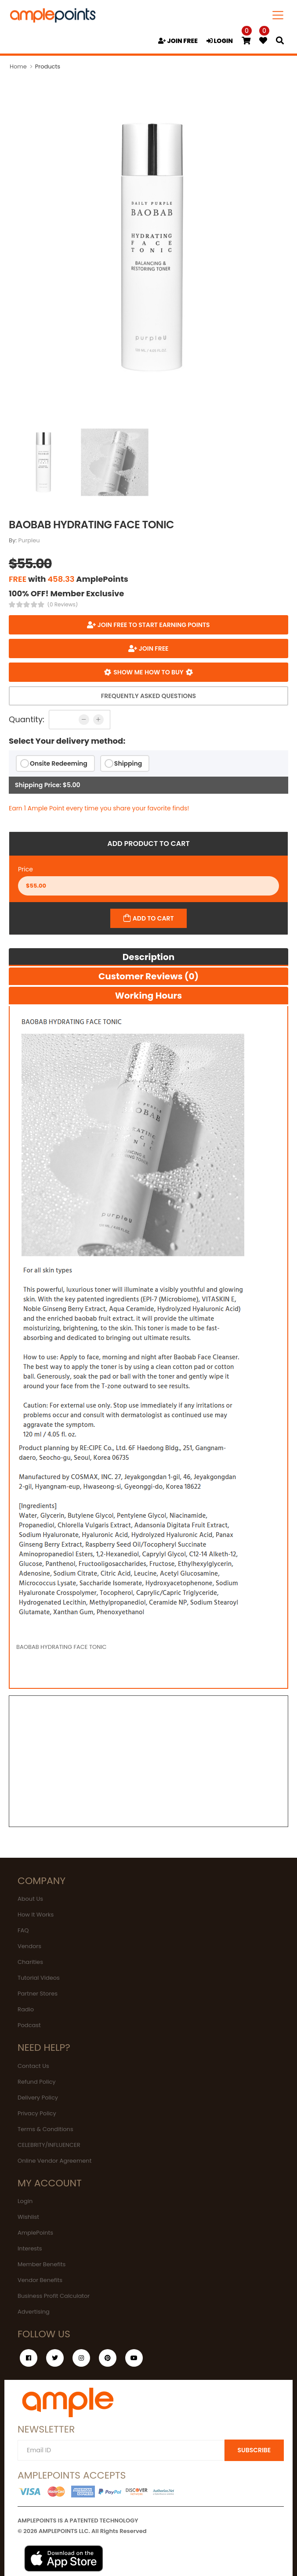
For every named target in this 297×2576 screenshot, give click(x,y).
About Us (30, 1899)
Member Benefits (41, 2264)
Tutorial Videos (39, 1978)
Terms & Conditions (45, 2129)
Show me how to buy (148, 672)
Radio (26, 2009)
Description (148, 957)
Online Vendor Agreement (54, 2161)
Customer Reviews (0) (148, 976)
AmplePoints (35, 2232)
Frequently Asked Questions (148, 695)
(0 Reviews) (62, 604)
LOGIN (219, 40)
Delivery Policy (38, 2097)
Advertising (34, 2311)
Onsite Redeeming (58, 763)
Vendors (29, 1946)
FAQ (23, 1930)
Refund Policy (37, 2082)
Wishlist (28, 2217)
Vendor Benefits (40, 2280)
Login (25, 2201)
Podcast (29, 2025)
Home (18, 66)
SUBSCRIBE (254, 2450)
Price (25, 869)
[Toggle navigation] (278, 15)
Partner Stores (38, 1993)
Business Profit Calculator (54, 2296)
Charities (30, 1962)
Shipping (128, 763)
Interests (30, 2248)
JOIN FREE (178, 40)
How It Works (36, 1914)
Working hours (148, 995)
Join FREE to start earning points (153, 624)
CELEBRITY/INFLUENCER (49, 2145)
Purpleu (29, 540)
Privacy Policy (37, 2113)
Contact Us (33, 2066)
